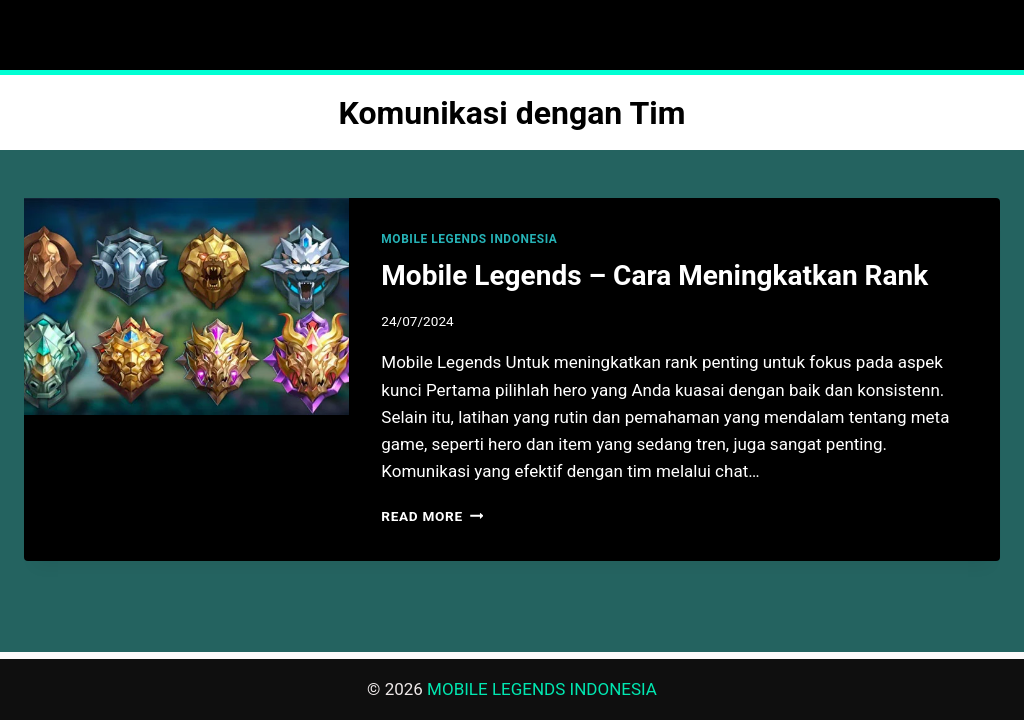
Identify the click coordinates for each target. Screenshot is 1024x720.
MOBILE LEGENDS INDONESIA (469, 239)
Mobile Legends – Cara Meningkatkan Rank (654, 275)
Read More (432, 516)
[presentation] (186, 306)
